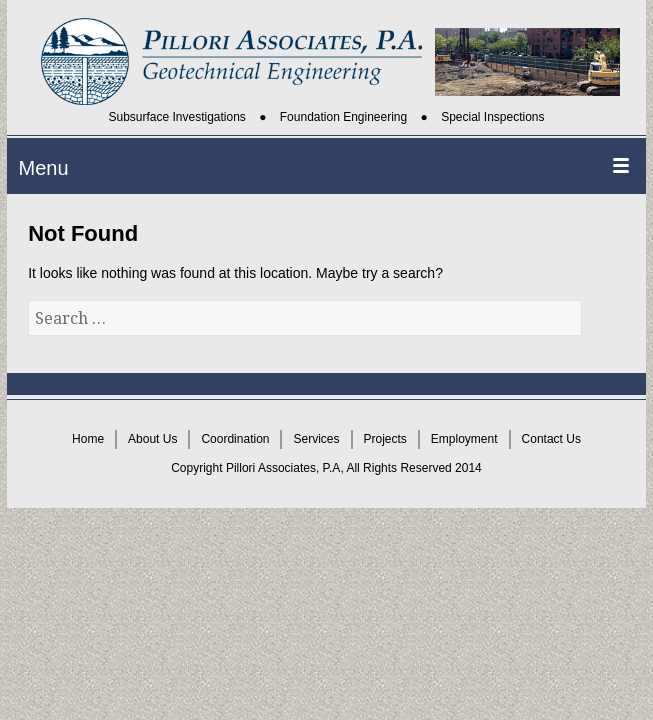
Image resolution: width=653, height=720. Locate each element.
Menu (44, 168)
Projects (385, 439)
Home (88, 439)
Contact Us (551, 439)
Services (316, 439)
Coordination (235, 439)
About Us (152, 439)
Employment (464, 439)
